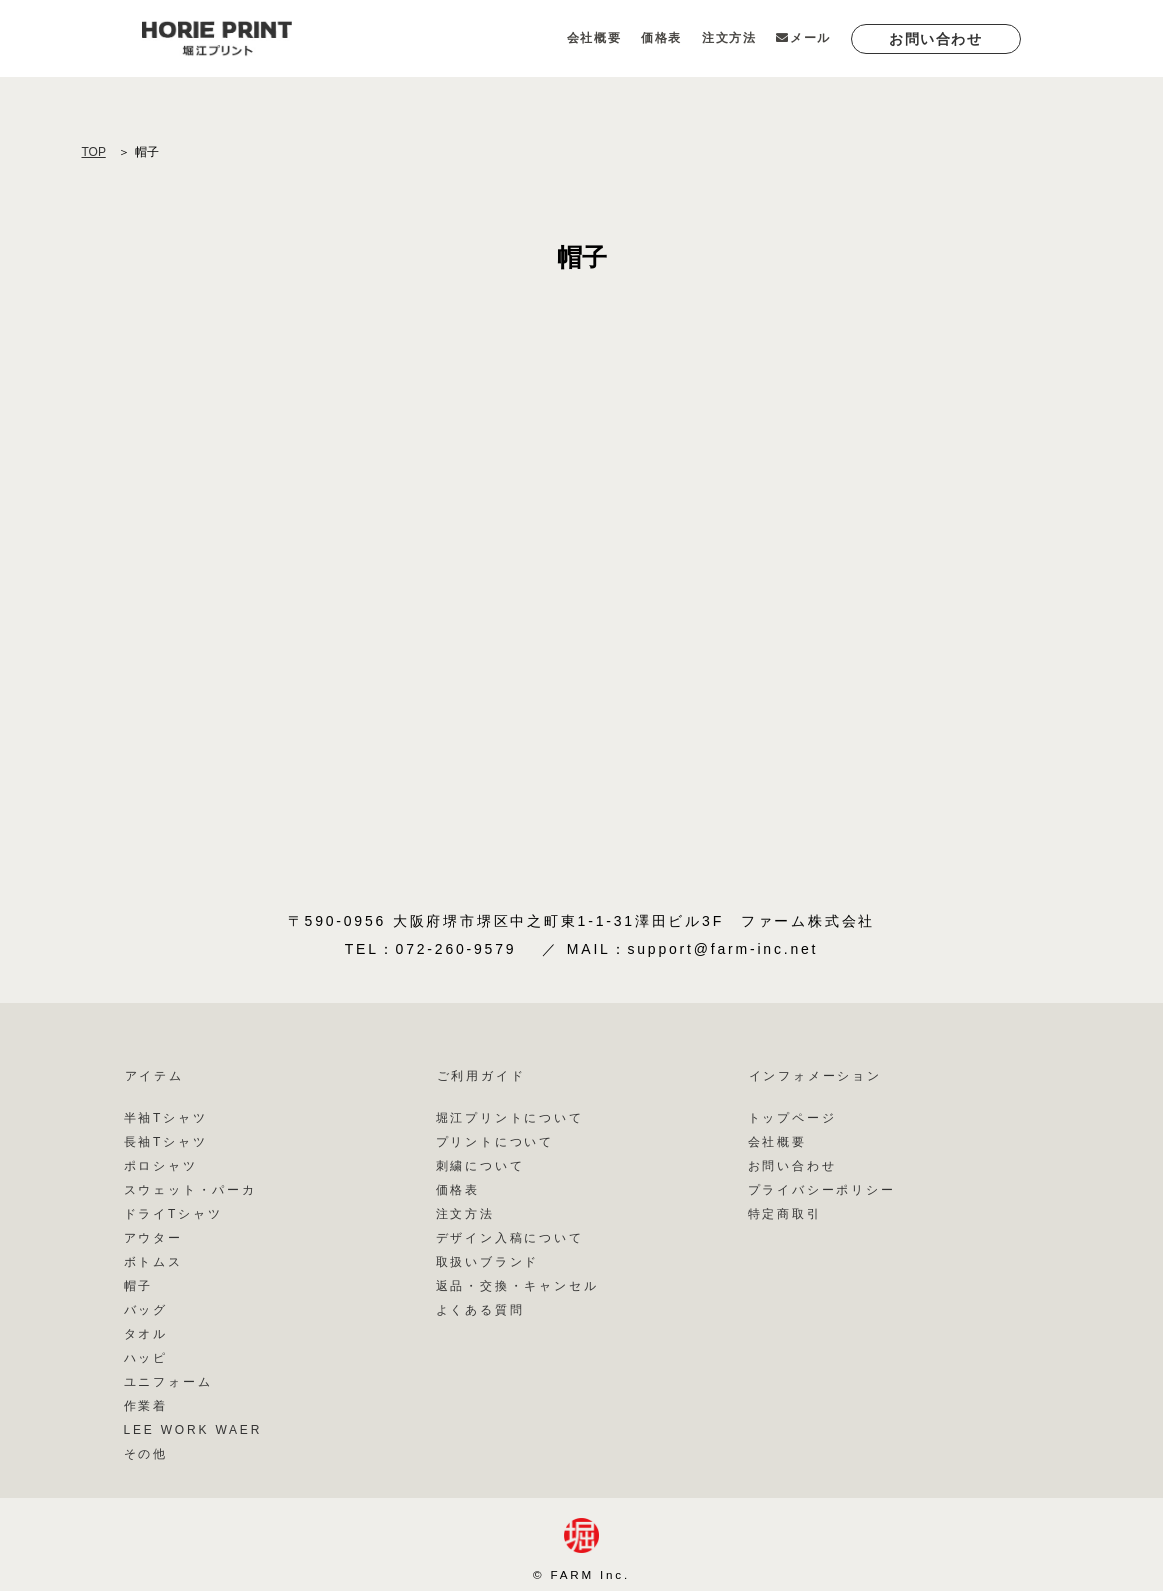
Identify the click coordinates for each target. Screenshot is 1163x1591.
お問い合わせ (936, 39)
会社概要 (594, 38)
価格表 (661, 38)
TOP (94, 152)
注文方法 (729, 38)
